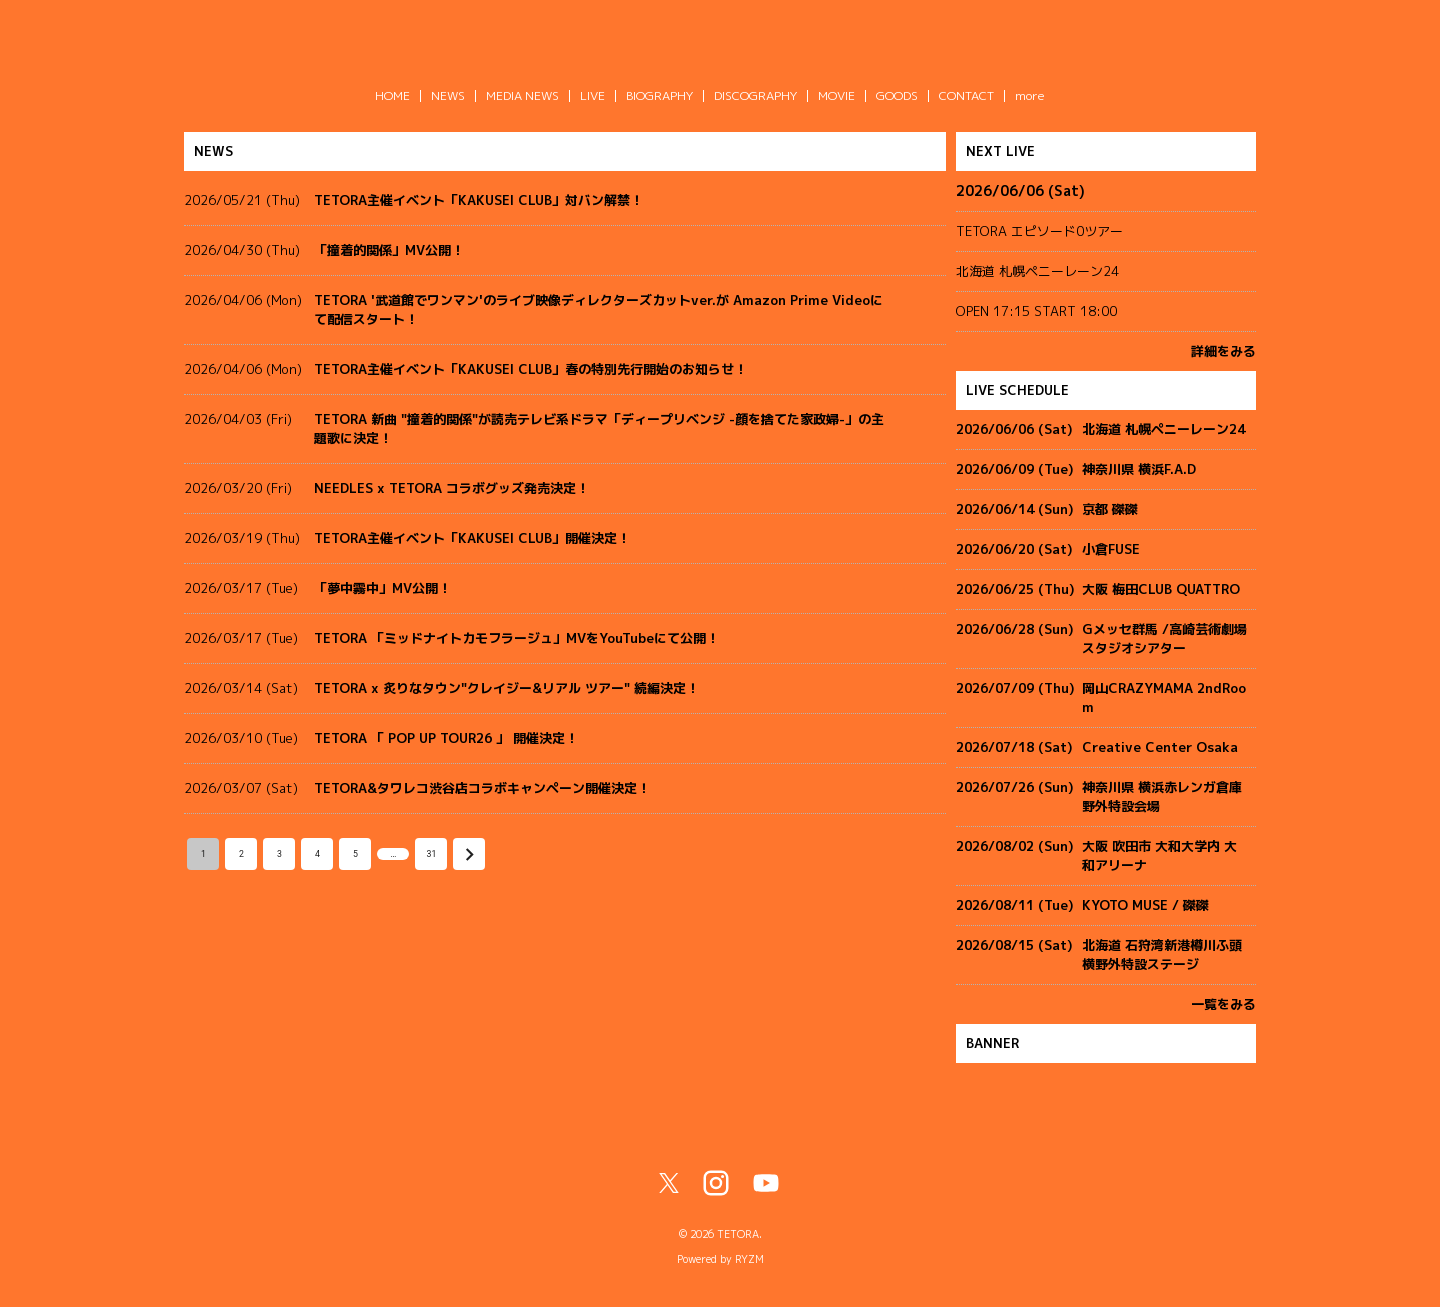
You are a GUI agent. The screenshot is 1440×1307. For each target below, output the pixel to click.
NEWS (448, 95)
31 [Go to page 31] (431, 854)
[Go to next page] (469, 854)
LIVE (592, 95)
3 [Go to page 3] (279, 854)
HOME (392, 95)
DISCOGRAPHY (755, 95)
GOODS (897, 95)
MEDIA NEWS (522, 95)
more (1030, 95)
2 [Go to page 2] (241, 854)
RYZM (749, 1259)
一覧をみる (1223, 1004)
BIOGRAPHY (659, 95)
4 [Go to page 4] (317, 854)
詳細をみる (1223, 351)
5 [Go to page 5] (355, 854)
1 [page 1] (203, 854)
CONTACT (966, 95)
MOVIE (836, 95)
